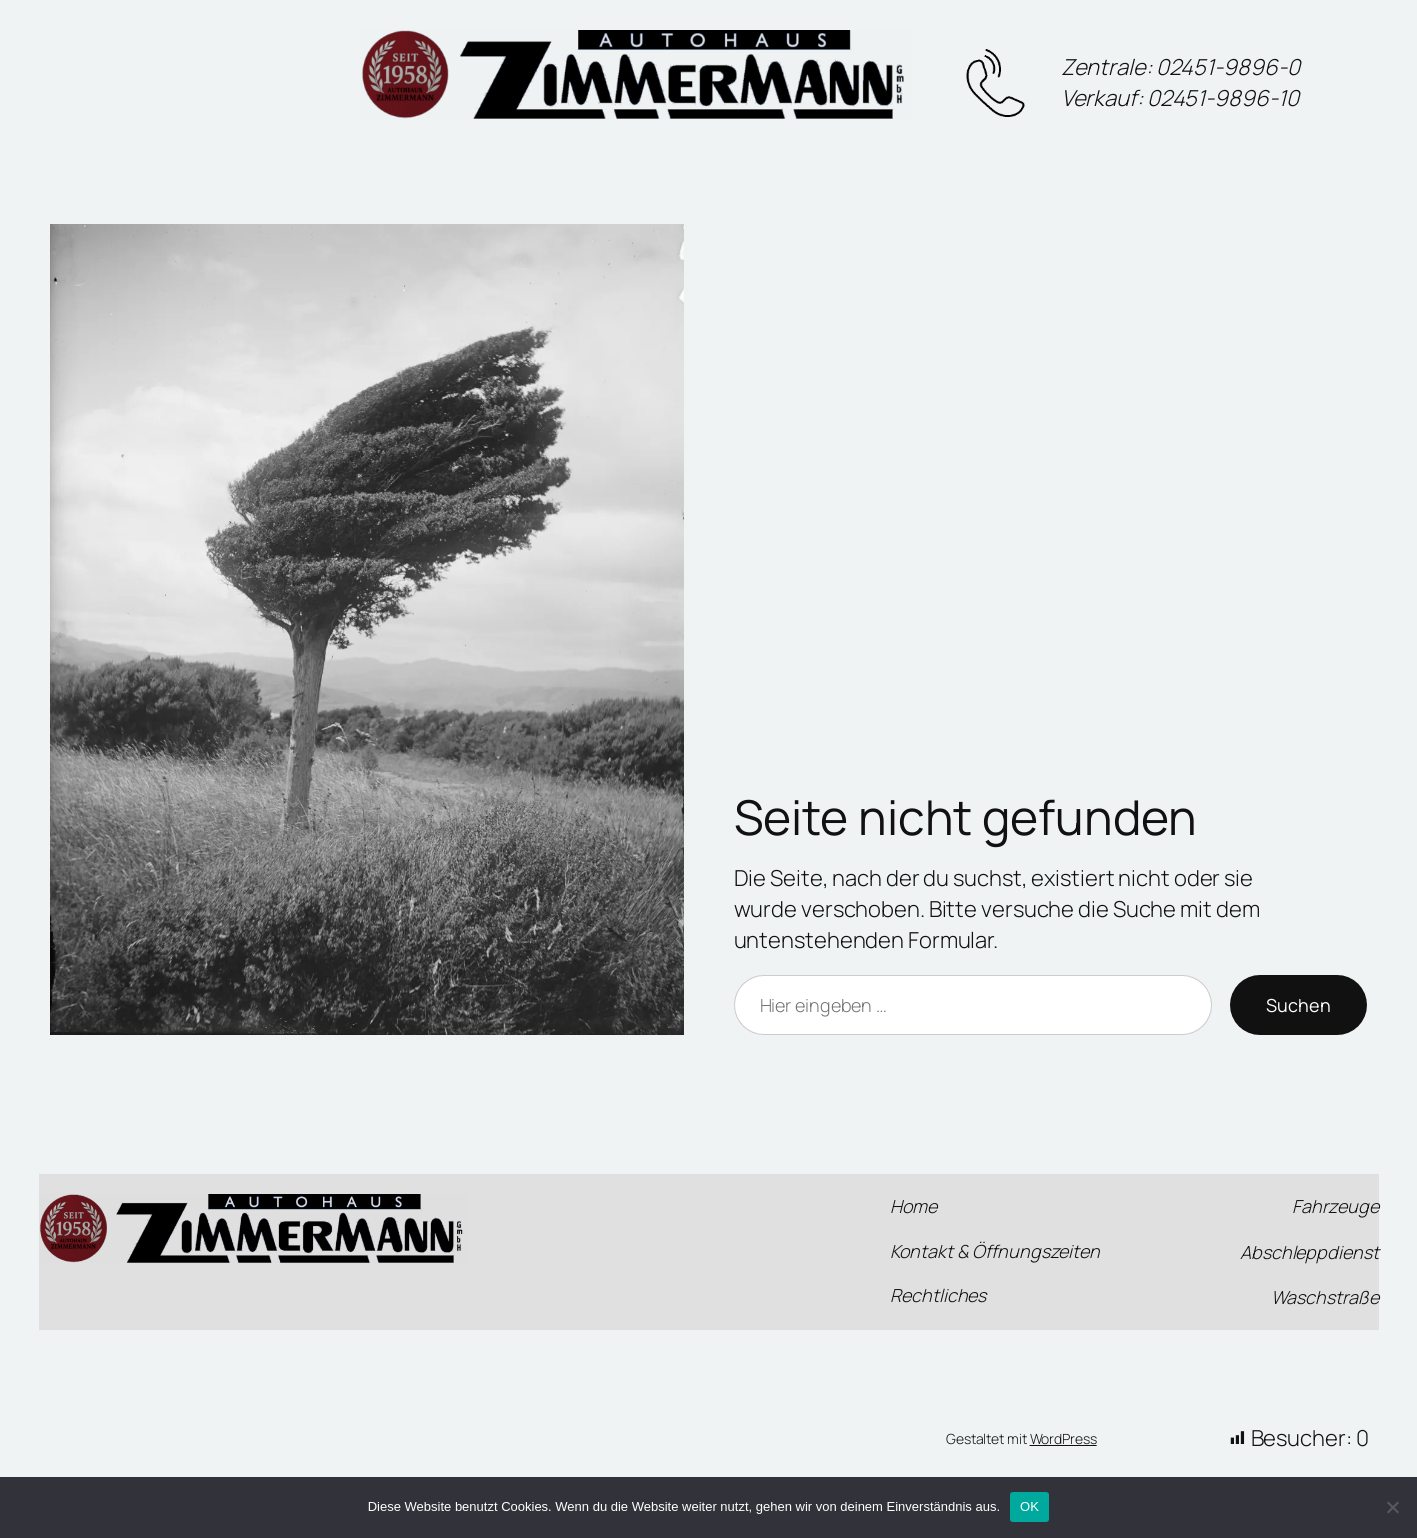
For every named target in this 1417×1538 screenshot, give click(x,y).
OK (1029, 1506)
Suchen (1298, 1005)
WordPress (1063, 1438)
